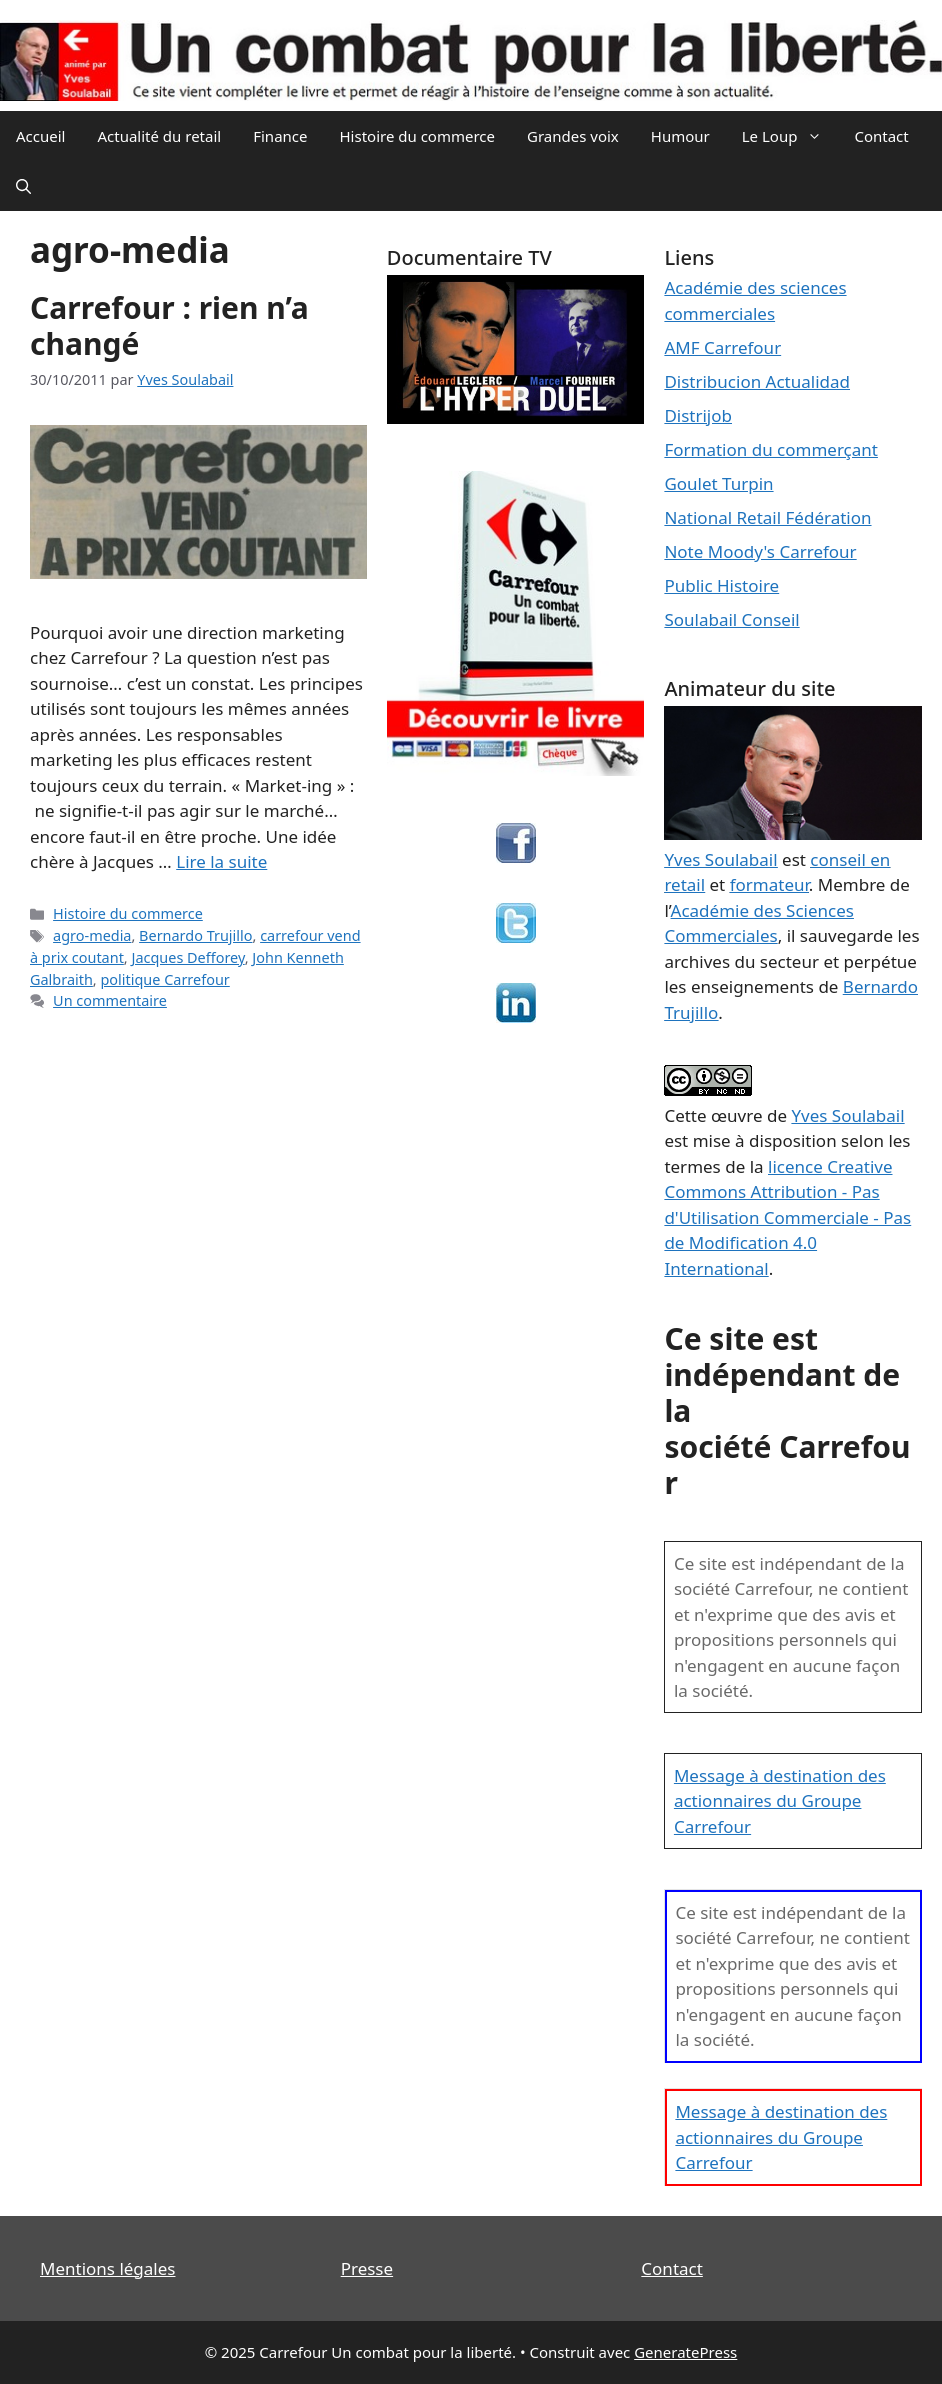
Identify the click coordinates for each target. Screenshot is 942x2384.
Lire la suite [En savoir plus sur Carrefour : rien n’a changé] (221, 861)
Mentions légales (107, 2268)
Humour (680, 136)
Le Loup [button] (790, 136)
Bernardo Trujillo (195, 935)
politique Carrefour (164, 979)
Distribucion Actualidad (757, 381)
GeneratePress (685, 2352)
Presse (367, 2268)
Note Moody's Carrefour (760, 551)
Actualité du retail (159, 136)
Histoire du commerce (417, 136)
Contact (881, 136)
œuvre (737, 1115)
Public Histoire (721, 585)
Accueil (40, 136)
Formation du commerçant (771, 449)
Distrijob (698, 415)
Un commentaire (110, 1000)
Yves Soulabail (847, 1115)
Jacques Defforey (187, 957)
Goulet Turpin (718, 483)
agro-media (92, 935)
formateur (769, 884)
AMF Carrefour (722, 347)
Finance (280, 136)
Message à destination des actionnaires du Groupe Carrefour (780, 1801)
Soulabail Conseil (731, 619)
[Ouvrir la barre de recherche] (23, 186)
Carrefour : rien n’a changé (169, 325)
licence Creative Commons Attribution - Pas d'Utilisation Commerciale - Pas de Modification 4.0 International (787, 1217)
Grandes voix (573, 136)
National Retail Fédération (767, 517)
